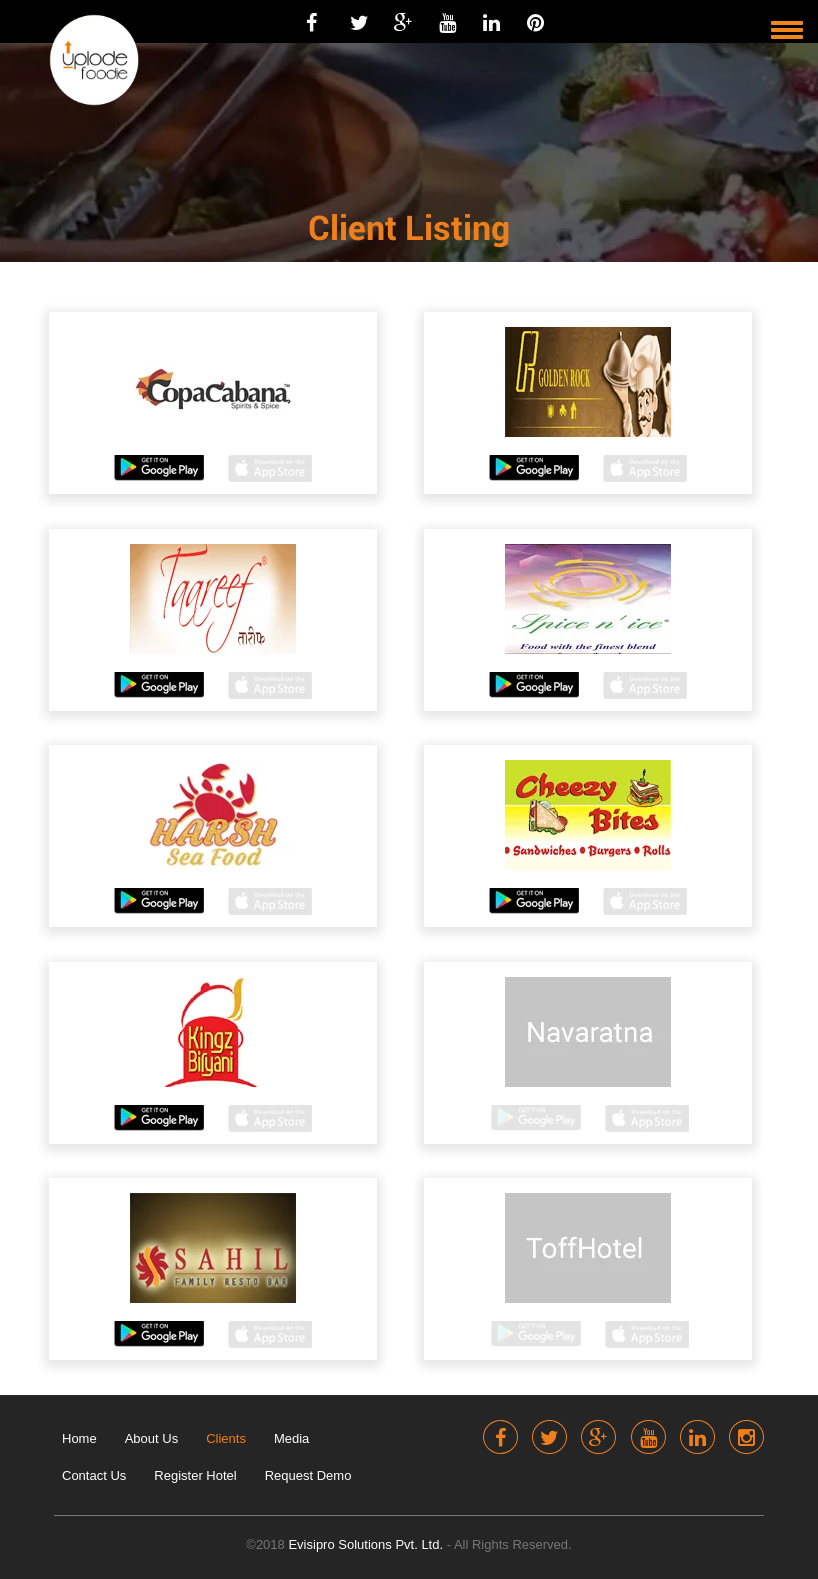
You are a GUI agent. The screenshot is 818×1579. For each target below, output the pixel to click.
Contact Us (94, 1475)
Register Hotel (195, 1475)
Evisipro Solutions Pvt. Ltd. (367, 1544)
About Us (151, 1438)
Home (79, 1438)
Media (291, 1438)
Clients (226, 1438)
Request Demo (308, 1475)
